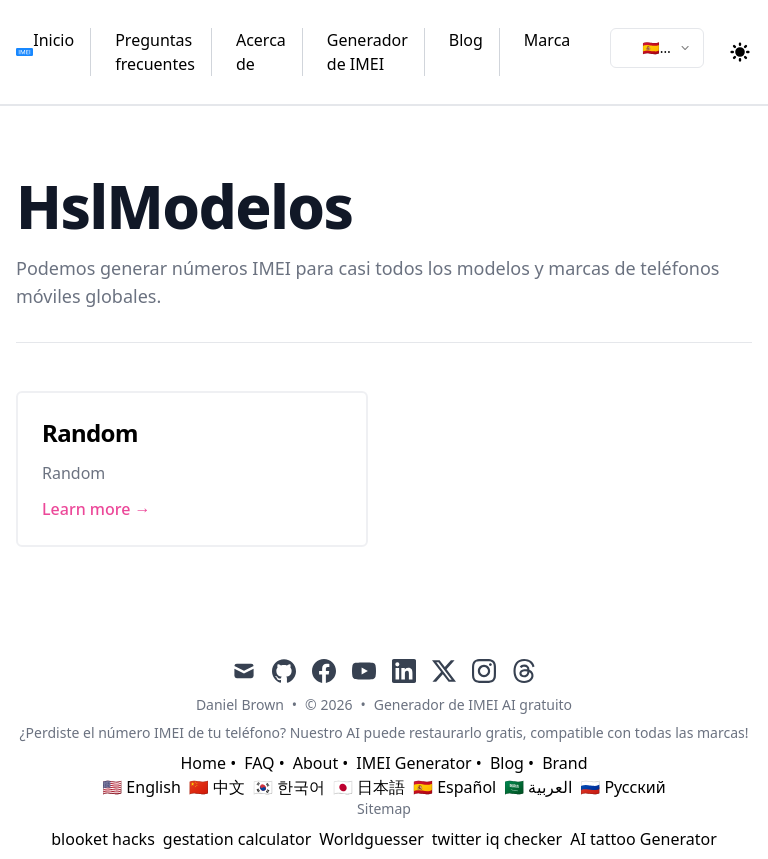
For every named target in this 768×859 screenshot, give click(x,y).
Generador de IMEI (367, 52)
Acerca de (261, 52)
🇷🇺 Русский (622, 787)
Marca (547, 40)
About (315, 763)
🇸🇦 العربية (538, 787)
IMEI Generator (413, 763)
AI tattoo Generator (643, 839)
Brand (564, 763)
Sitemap (384, 808)
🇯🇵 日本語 (369, 787)
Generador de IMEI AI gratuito (473, 704)
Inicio (53, 40)
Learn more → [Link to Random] (96, 509)
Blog (466, 40)
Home (203, 763)
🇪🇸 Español (454, 787)
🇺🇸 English (141, 787)
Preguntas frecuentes (155, 52)
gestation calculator (237, 839)
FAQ (259, 763)
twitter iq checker (497, 839)
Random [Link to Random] (90, 432)
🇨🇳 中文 (217, 787)
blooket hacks (103, 839)
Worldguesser (371, 839)
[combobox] (657, 48)
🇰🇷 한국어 (289, 787)
